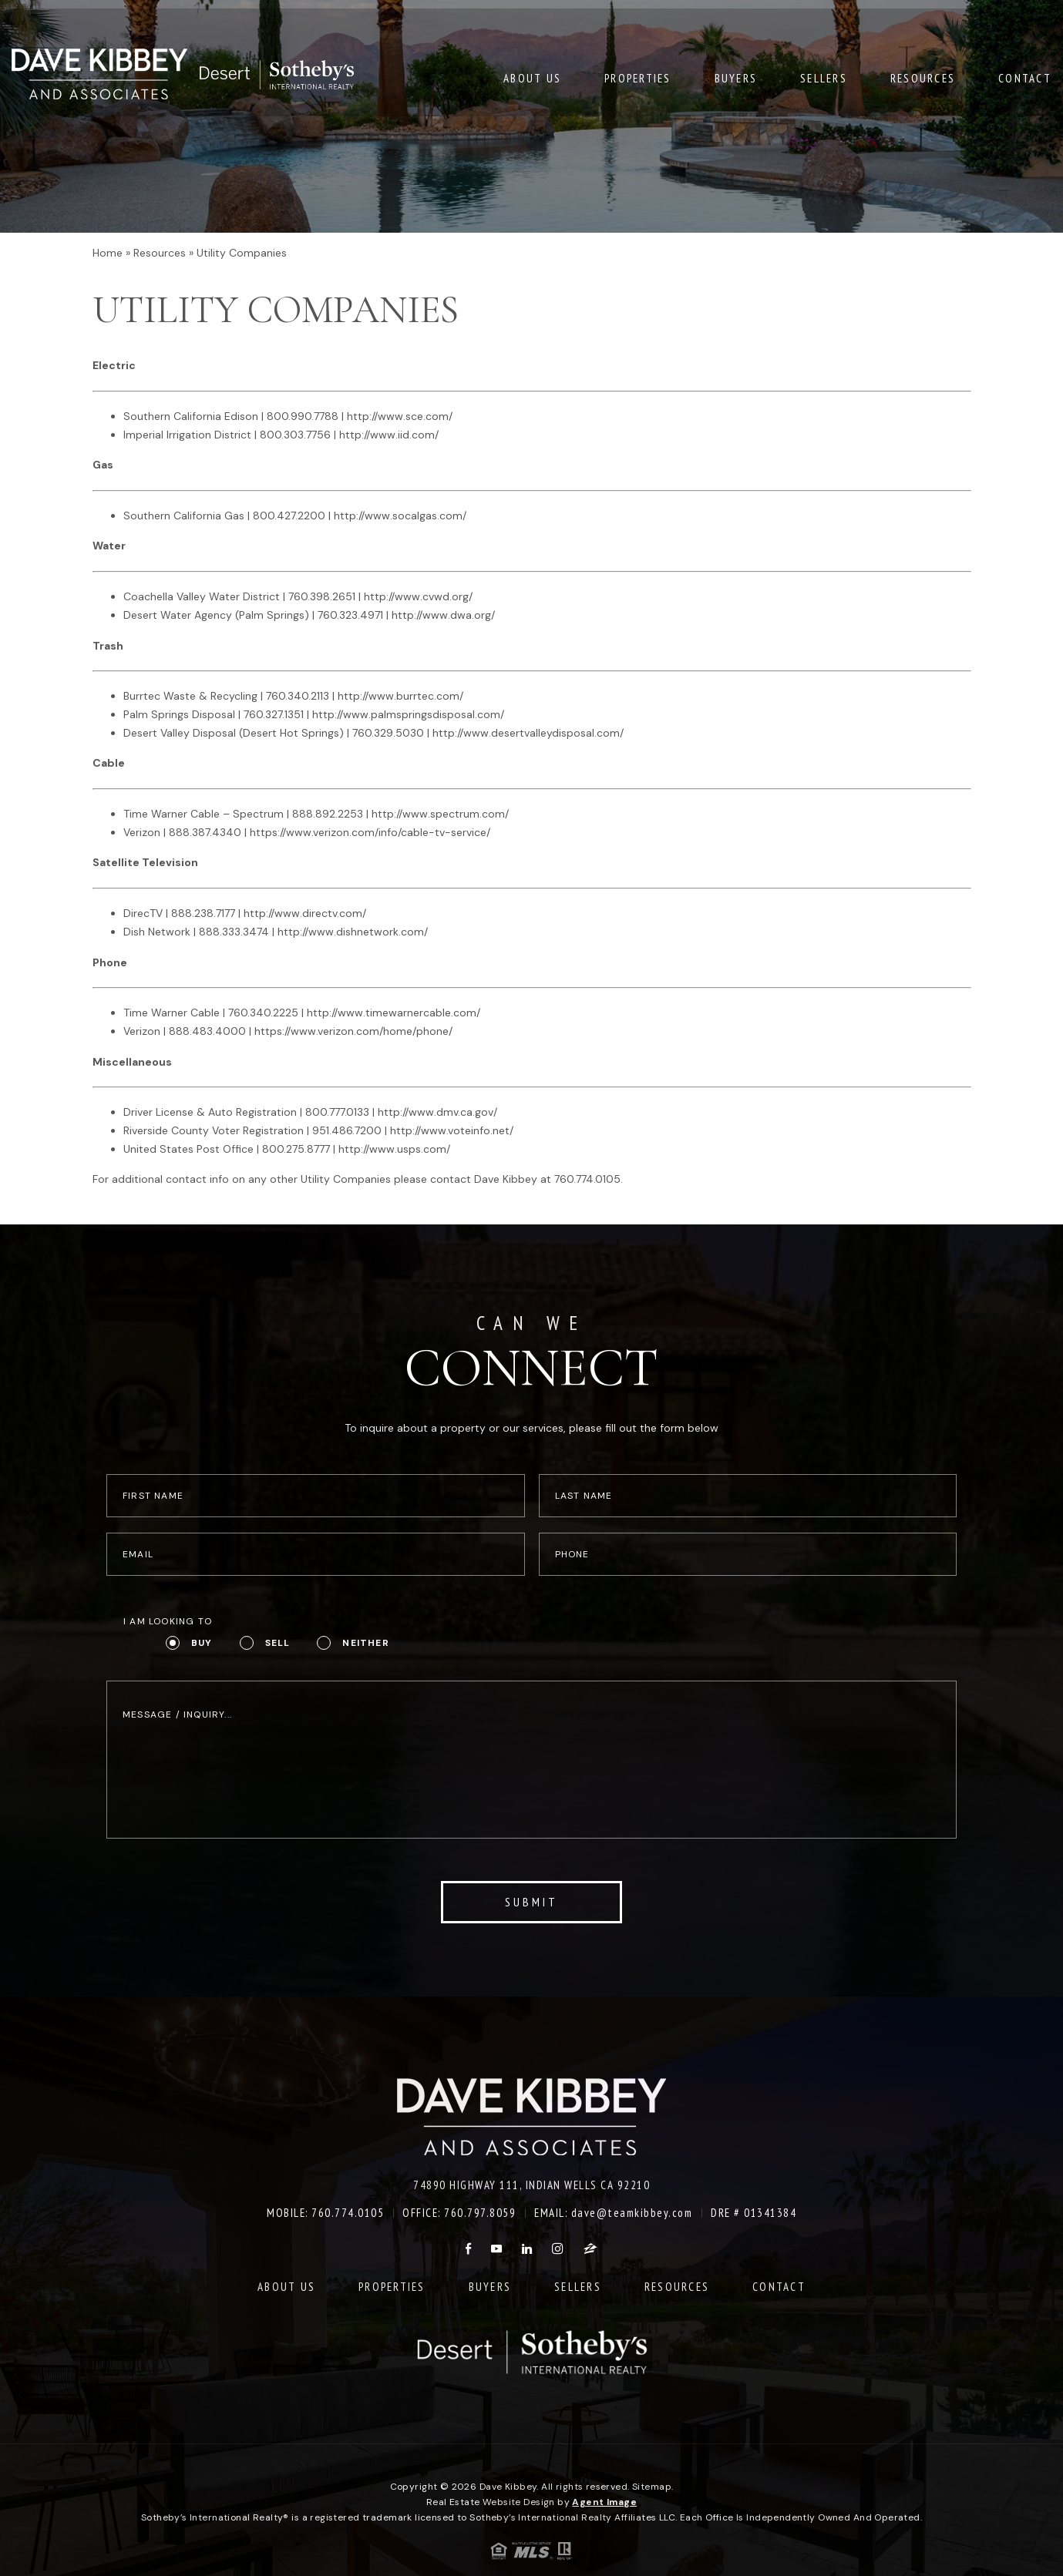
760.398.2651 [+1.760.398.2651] (321, 596)
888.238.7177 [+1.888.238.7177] (203, 913)
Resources (922, 76)
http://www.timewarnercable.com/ (393, 1012)
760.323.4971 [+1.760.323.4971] (350, 615)
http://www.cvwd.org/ (418, 596)
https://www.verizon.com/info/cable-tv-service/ (370, 832)
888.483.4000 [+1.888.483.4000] (207, 1031)
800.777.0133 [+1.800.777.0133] (337, 1112)
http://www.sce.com (398, 416)
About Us (532, 76)
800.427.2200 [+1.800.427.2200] (289, 515)
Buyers (736, 76)
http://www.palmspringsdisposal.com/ (408, 714)
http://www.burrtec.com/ (400, 696)
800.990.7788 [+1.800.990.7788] (302, 416)
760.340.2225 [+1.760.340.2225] (263, 1012)
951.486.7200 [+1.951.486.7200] (347, 1130)
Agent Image (604, 2502)
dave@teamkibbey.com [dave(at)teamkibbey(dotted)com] (632, 2212)
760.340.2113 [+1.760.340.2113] (297, 696)
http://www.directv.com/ (305, 913)
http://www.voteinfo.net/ (451, 1130)
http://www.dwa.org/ (443, 615)
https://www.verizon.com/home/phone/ (353, 1031)
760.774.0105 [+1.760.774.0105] (587, 1179)
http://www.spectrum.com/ (440, 814)
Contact (1024, 76)
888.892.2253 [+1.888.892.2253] (327, 814)
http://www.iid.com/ (389, 435)
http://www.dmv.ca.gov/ (437, 1112)
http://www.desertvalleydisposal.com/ (528, 733)
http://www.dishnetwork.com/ (353, 932)
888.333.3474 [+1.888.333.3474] (234, 932)
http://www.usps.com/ (394, 1149)
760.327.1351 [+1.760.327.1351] (274, 714)
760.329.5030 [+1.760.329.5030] (388, 733)
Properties (637, 76)
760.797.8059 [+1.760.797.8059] (480, 2212)
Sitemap (651, 2486)
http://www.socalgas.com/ (400, 515)
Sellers (823, 76)
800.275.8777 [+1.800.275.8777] (296, 1149)
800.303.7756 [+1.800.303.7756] (295, 435)
